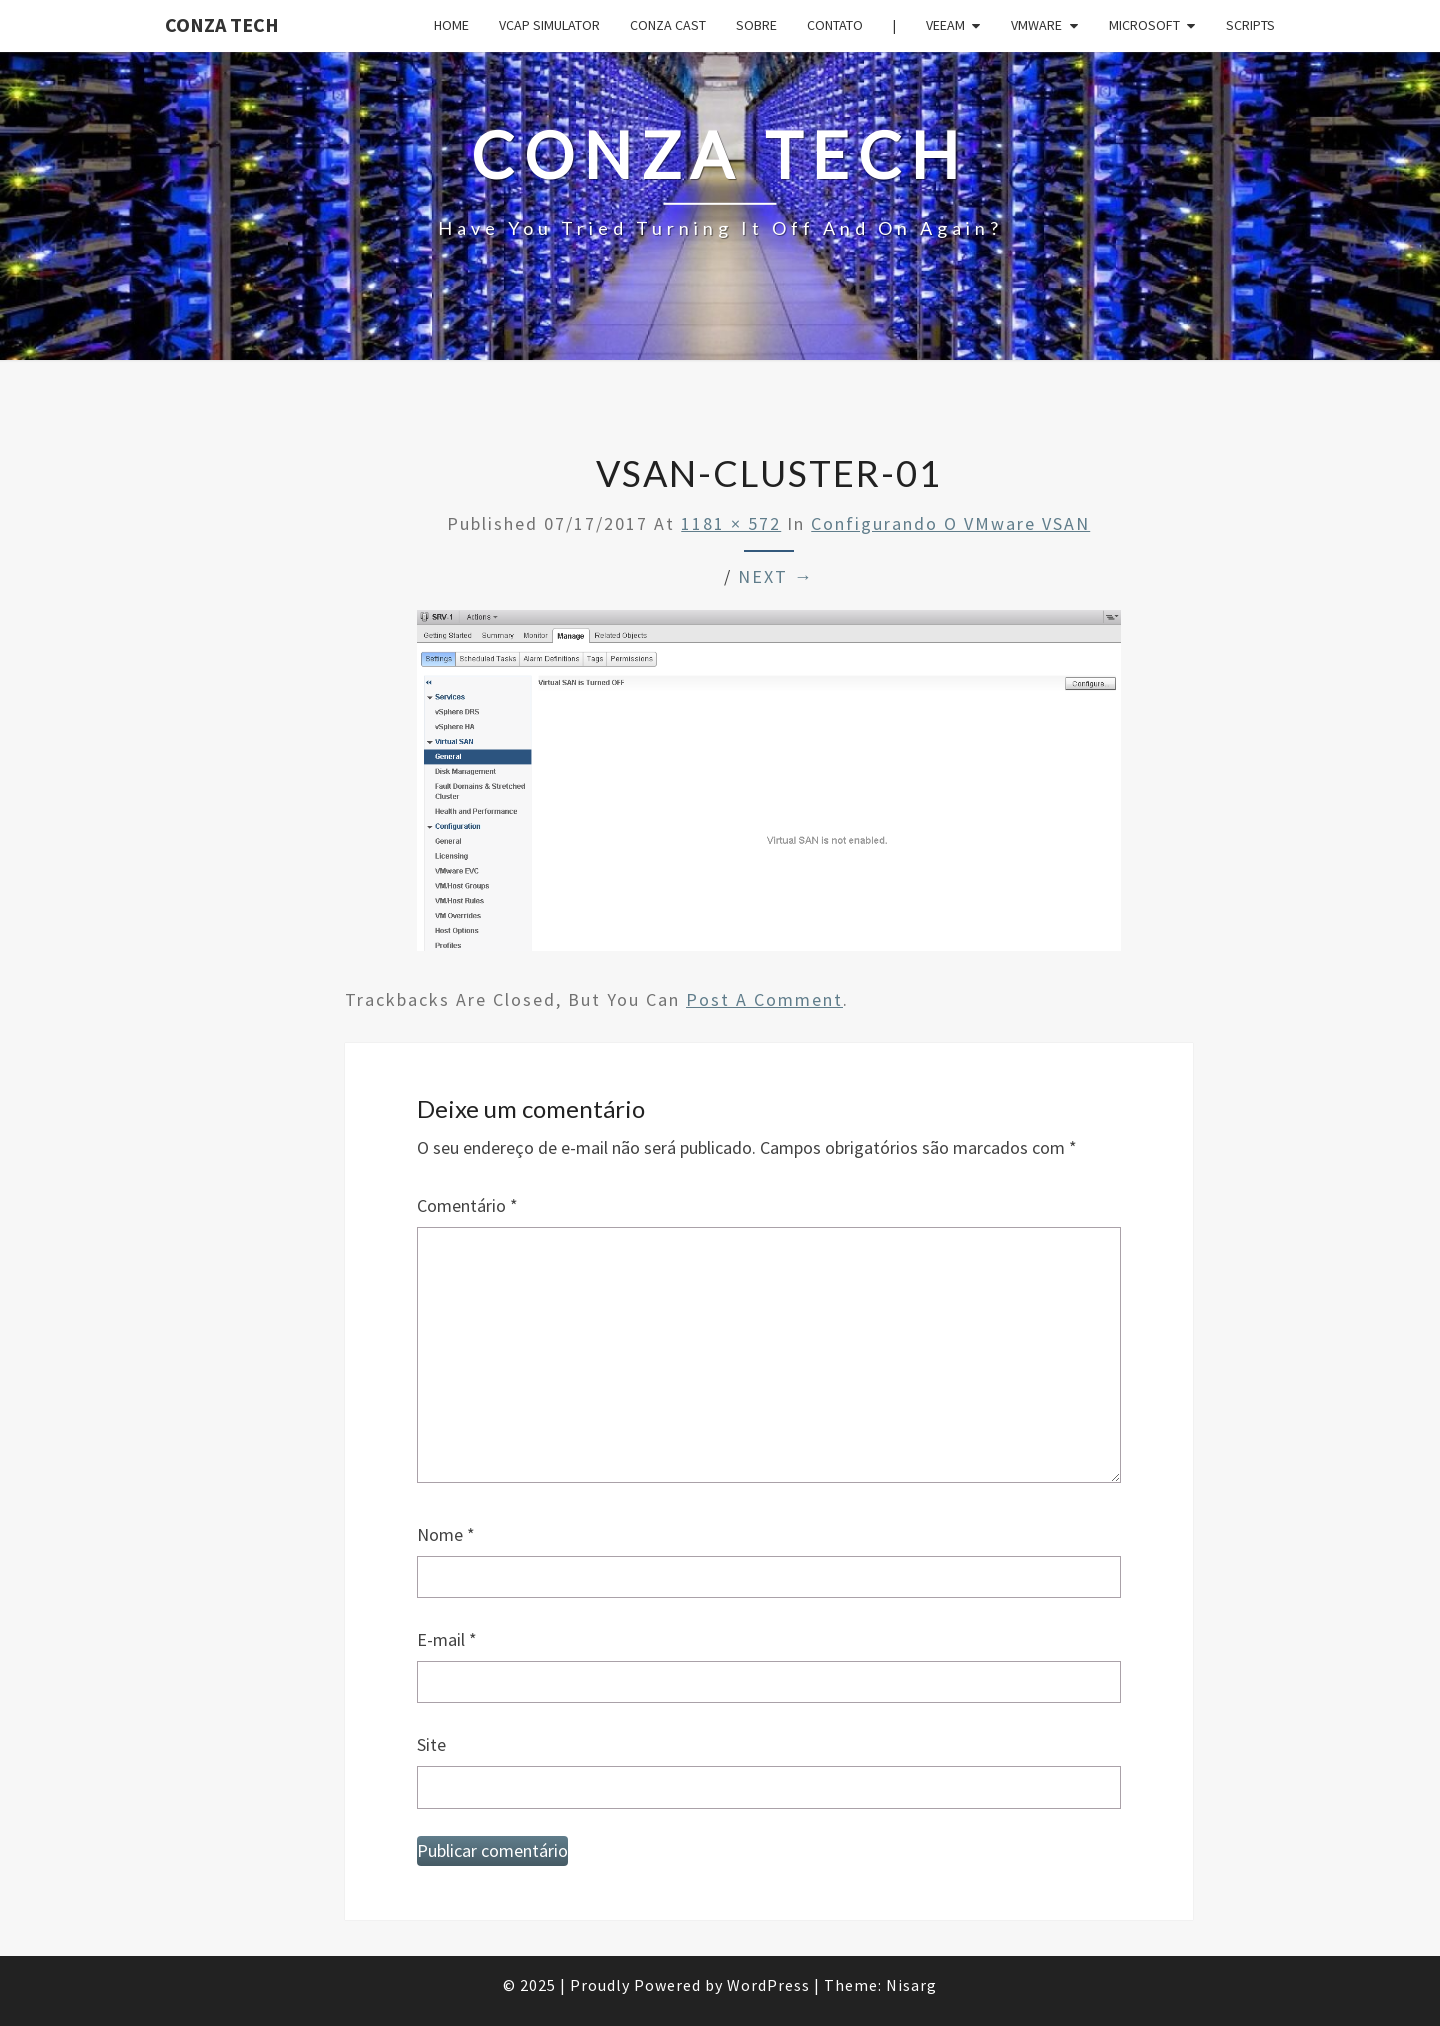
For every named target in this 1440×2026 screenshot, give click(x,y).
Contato (835, 25)
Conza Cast (668, 25)
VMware (1036, 25)
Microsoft (1144, 25)
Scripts (1250, 25)
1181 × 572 (731, 523)
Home (451, 25)
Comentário (467, 1205)
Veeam (945, 25)
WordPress (768, 1985)
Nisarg (911, 1985)
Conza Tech (222, 24)
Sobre (756, 25)
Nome (446, 1534)
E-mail (447, 1639)
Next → (776, 576)
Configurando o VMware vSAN (950, 523)
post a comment (764, 999)
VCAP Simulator (549, 25)
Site (431, 1744)
